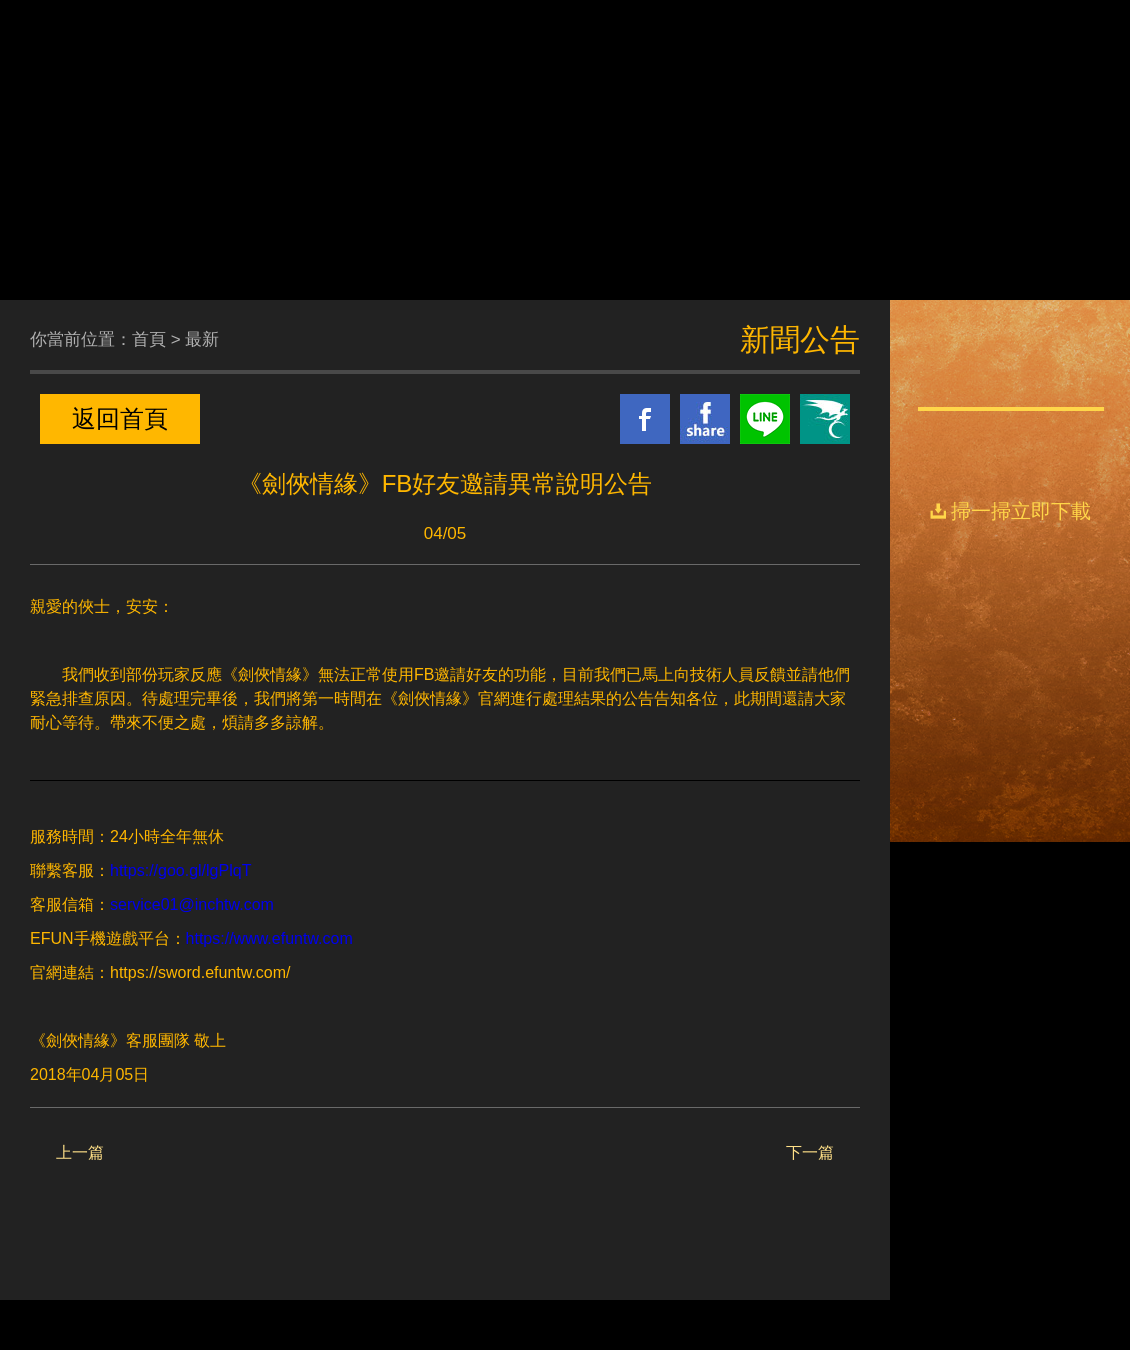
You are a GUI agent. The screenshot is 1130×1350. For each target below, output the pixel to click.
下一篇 (810, 1152)
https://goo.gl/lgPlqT (180, 870)
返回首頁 (120, 418)
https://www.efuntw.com (269, 938)
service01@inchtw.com (192, 904)
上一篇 (80, 1152)
